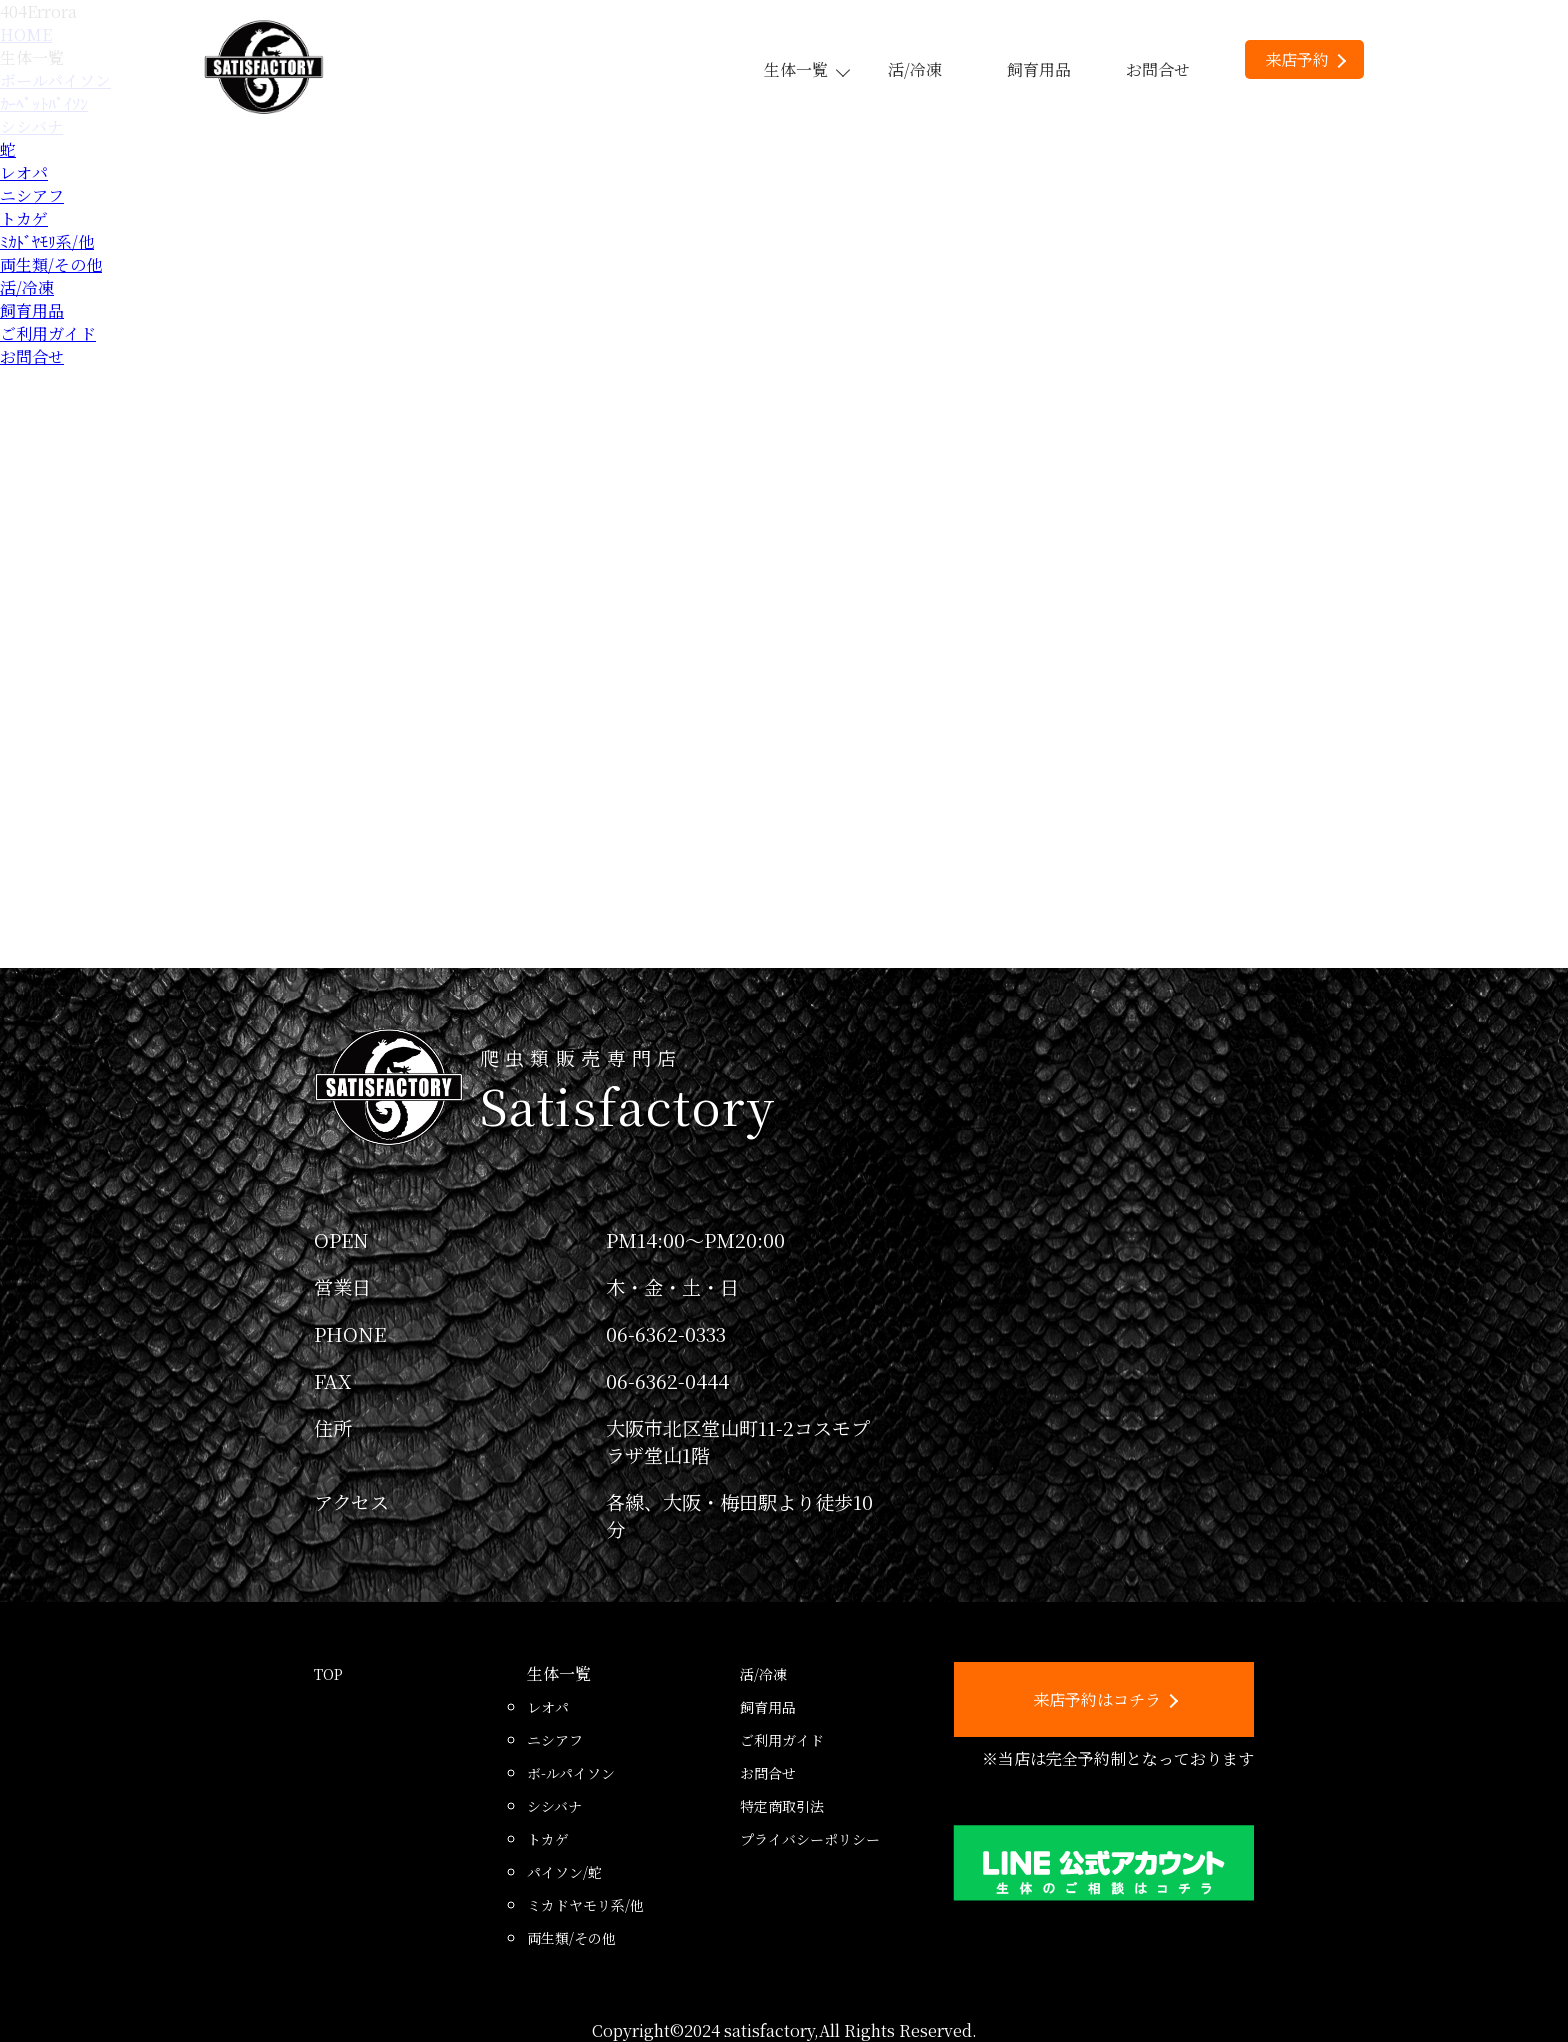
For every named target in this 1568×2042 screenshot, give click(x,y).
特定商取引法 (782, 1806)
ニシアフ (32, 195)
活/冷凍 (915, 69)
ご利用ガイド (48, 333)
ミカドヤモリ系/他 (585, 1905)
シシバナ (554, 1806)
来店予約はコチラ (1105, 1699)
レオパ (24, 172)
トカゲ (24, 218)
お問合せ (1158, 69)
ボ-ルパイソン (571, 1773)
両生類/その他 (51, 264)
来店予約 (1305, 59)
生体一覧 (806, 69)
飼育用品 (1039, 69)
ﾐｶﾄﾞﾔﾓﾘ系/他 (47, 241)
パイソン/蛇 (564, 1872)
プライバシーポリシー (810, 1839)
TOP (328, 1674)
